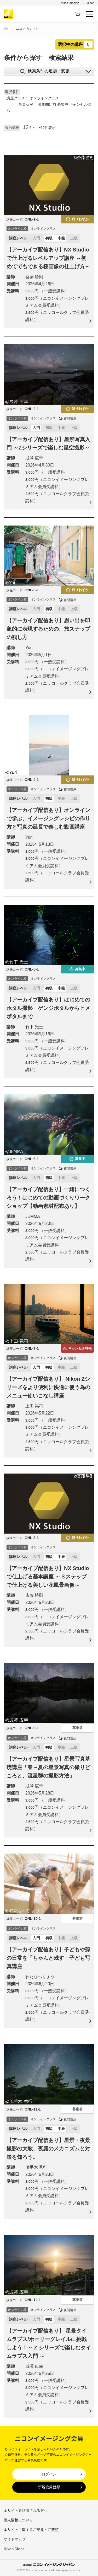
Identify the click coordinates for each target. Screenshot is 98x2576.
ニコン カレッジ (27, 28)
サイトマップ (15, 2539)
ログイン (49, 2474)
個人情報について (18, 2520)
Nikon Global (15, 2548)
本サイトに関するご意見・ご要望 (31, 2529)
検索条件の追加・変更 (49, 71)
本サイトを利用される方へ (26, 2510)
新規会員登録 (49, 2486)
